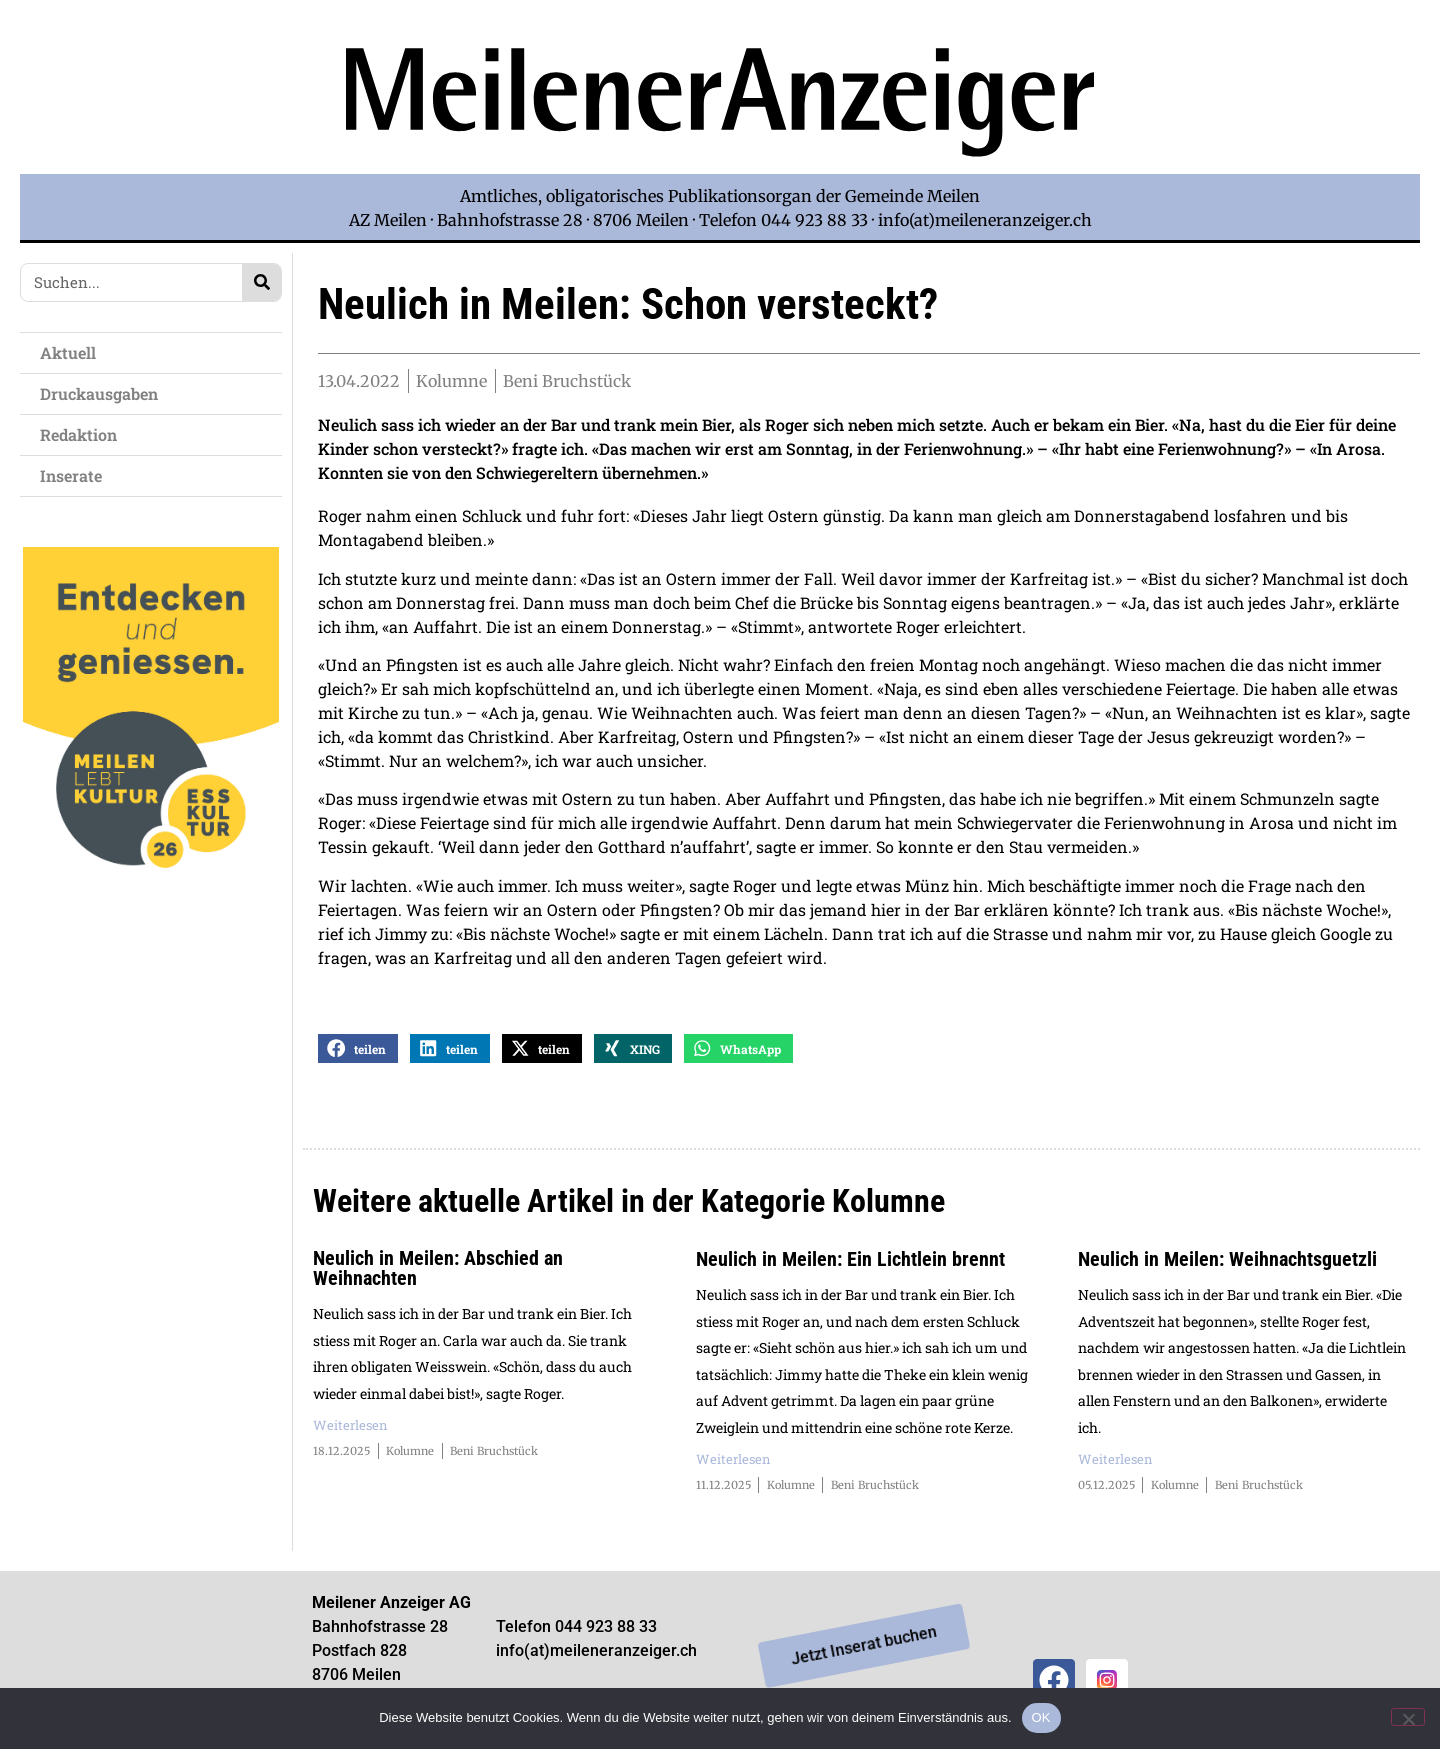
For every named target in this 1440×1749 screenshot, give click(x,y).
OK (1041, 1717)
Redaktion (83, 434)
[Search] (261, 282)
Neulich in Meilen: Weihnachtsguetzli (1227, 1265)
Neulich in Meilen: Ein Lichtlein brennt (850, 1265)
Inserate (76, 475)
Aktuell (73, 352)
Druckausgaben (99, 393)
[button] (358, 1054)
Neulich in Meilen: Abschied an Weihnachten (438, 1274)
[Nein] (1408, 1717)
